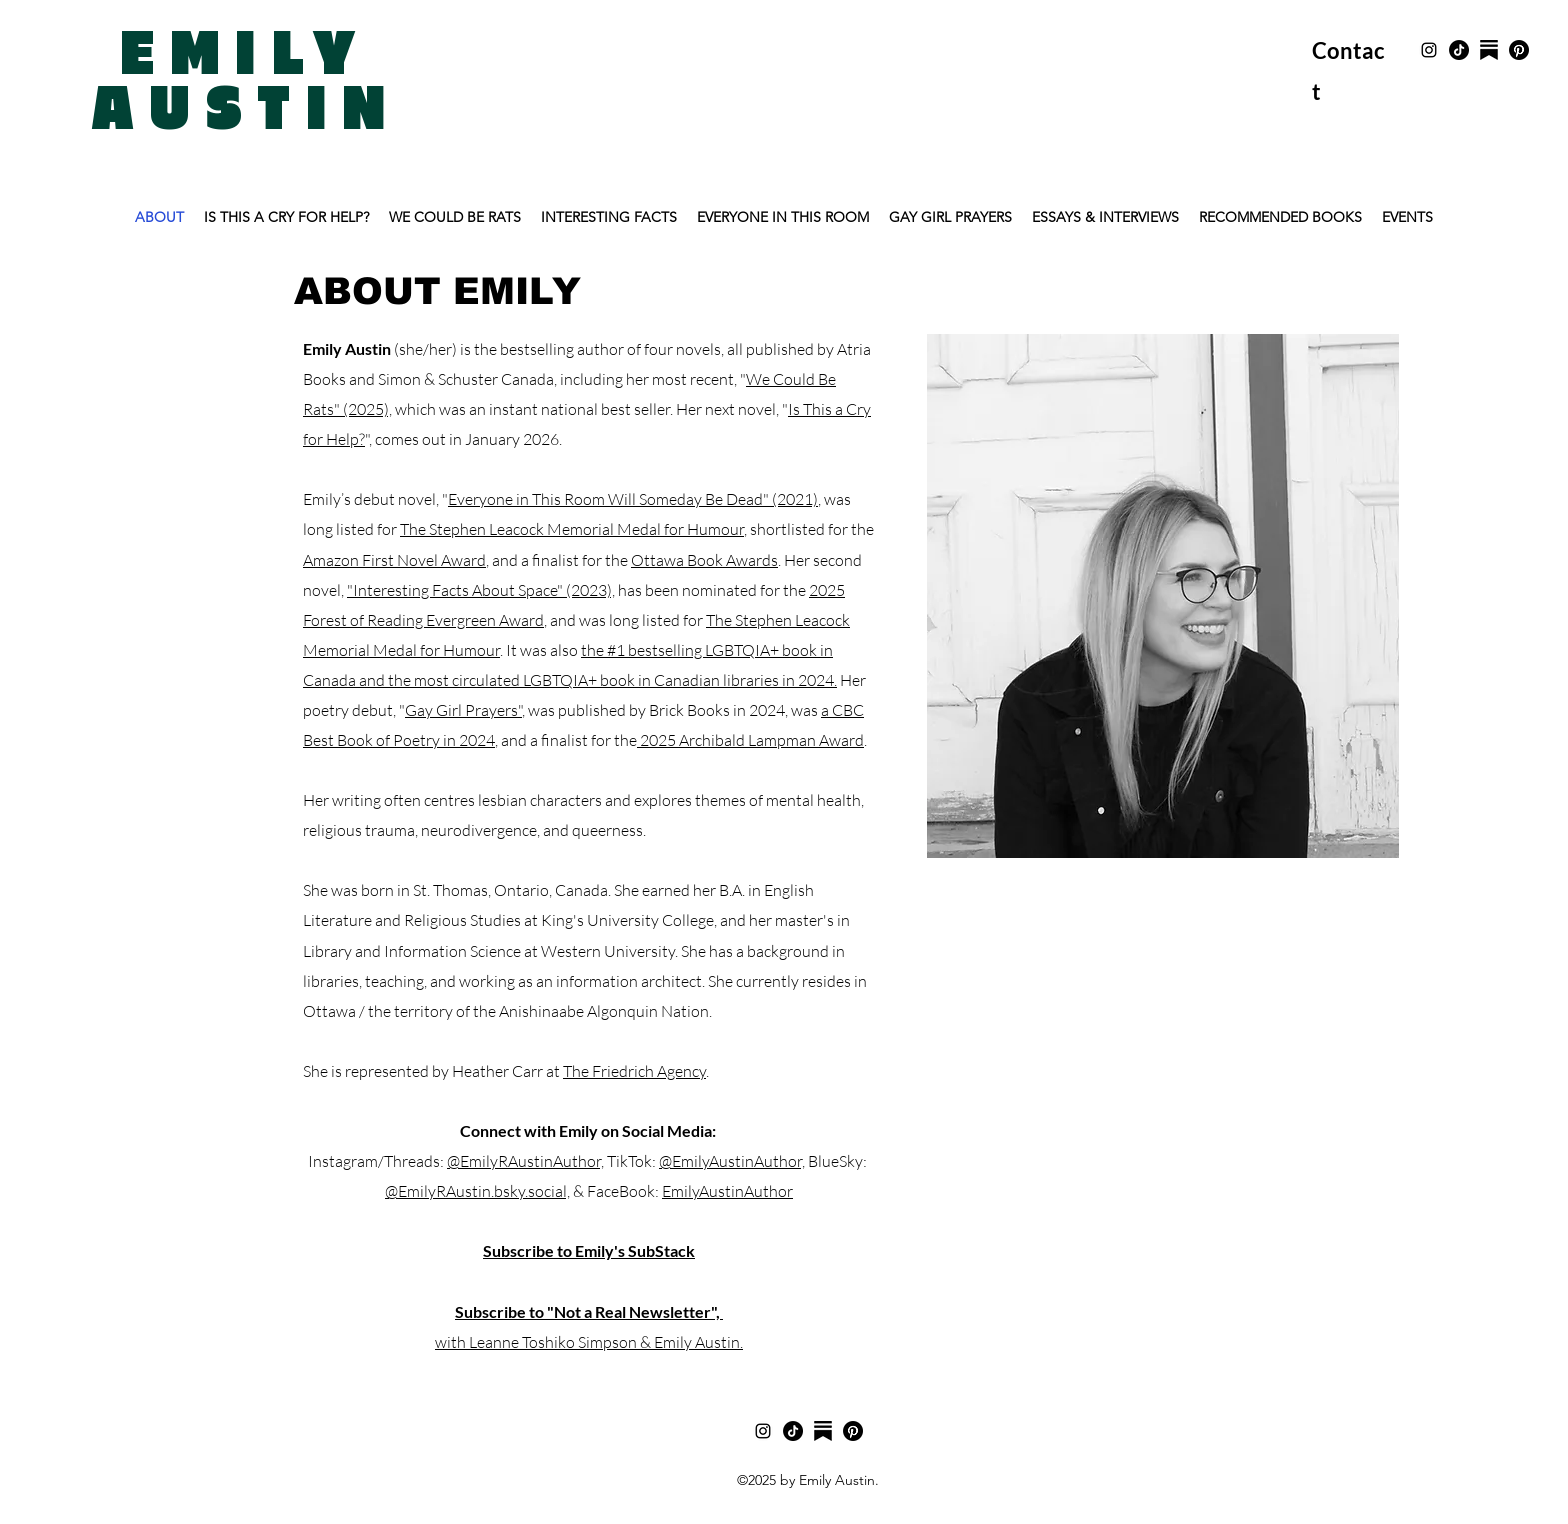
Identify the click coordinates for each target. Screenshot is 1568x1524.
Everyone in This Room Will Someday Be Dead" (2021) (633, 499)
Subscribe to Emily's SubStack (589, 1250)
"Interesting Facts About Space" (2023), (481, 590)
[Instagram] (1429, 50)
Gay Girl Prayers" (463, 710)
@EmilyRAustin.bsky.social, (477, 1191)
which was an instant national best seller (531, 409)
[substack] (823, 1431)
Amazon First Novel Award (394, 560)
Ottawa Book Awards (704, 560)
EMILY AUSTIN (246, 82)
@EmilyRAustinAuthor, (525, 1161)
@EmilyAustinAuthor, (732, 1161)
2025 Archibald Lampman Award (750, 740)
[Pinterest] (1519, 50)
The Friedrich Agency (634, 1071)
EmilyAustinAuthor (727, 1191)
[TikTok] (1459, 50)
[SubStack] (1489, 50)
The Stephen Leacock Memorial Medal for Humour (572, 529)
